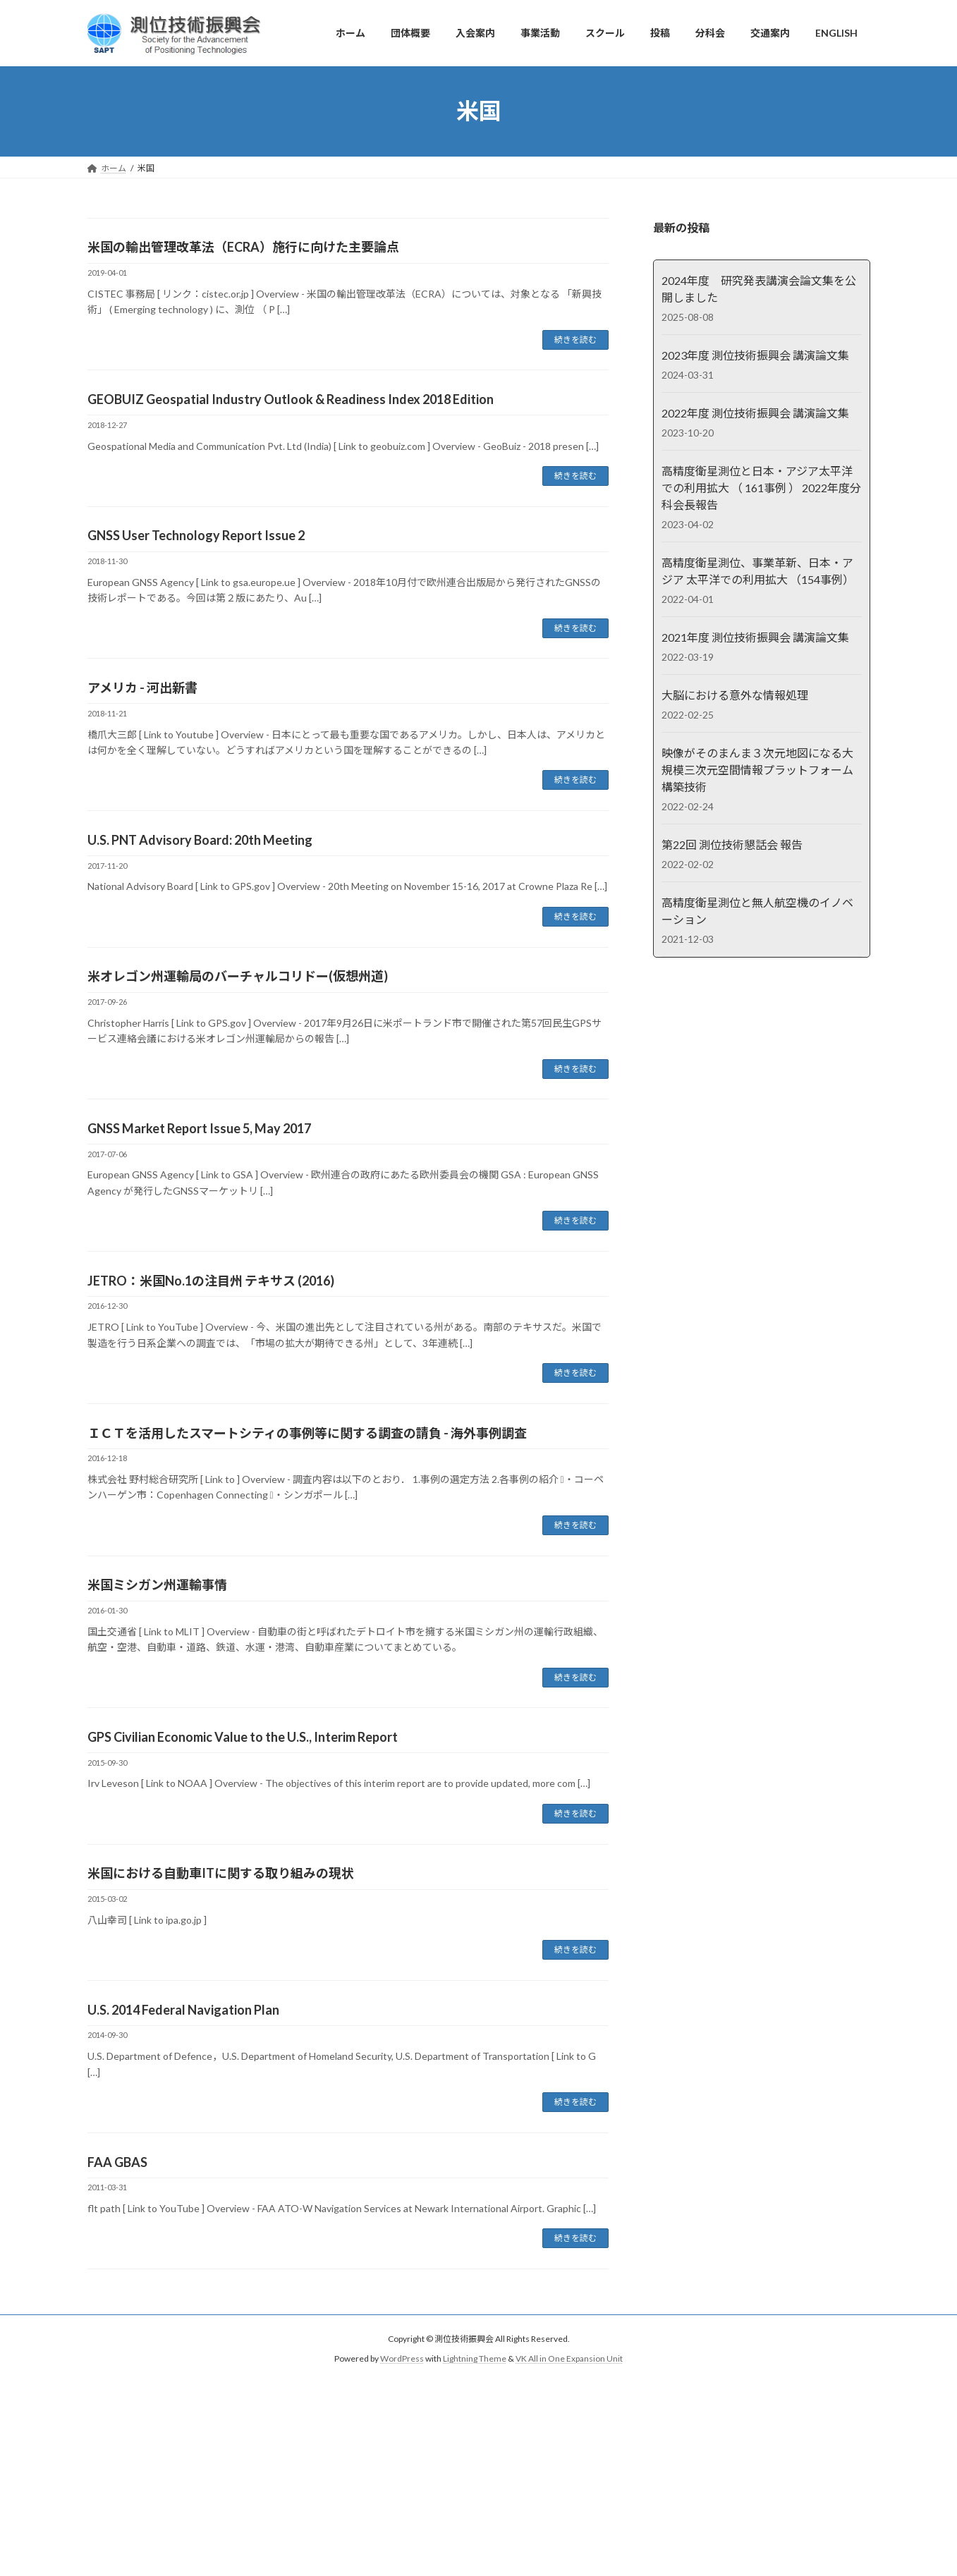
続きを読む (575, 339)
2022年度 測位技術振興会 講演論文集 (754, 413)
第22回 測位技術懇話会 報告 (731, 844)
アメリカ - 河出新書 (142, 687)
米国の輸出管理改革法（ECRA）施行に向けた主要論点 (243, 247)
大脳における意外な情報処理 (734, 695)
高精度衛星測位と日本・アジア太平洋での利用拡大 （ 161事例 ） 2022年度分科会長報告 (760, 487)
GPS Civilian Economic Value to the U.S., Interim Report (242, 1737)
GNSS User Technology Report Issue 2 (196, 535)
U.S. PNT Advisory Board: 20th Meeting (199, 840)
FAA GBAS (117, 2162)
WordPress (402, 2359)
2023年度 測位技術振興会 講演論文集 (754, 355)
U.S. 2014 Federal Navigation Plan (183, 2010)
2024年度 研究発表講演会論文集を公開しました (758, 289)
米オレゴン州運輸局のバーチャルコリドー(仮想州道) (237, 976)
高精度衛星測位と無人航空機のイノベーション (757, 911)
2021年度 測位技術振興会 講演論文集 (754, 637)
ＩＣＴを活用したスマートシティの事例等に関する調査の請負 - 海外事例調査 (307, 1433)
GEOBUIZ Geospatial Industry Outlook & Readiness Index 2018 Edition (290, 399)
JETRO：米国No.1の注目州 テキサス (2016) (210, 1280)
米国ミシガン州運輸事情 (157, 1584)
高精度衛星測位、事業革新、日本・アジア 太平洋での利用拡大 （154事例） (757, 571)
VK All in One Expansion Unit (569, 2359)
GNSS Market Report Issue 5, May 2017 (199, 1128)
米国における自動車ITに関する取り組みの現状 (220, 1873)
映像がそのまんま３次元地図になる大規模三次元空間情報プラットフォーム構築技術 (757, 769)
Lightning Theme (474, 2359)
